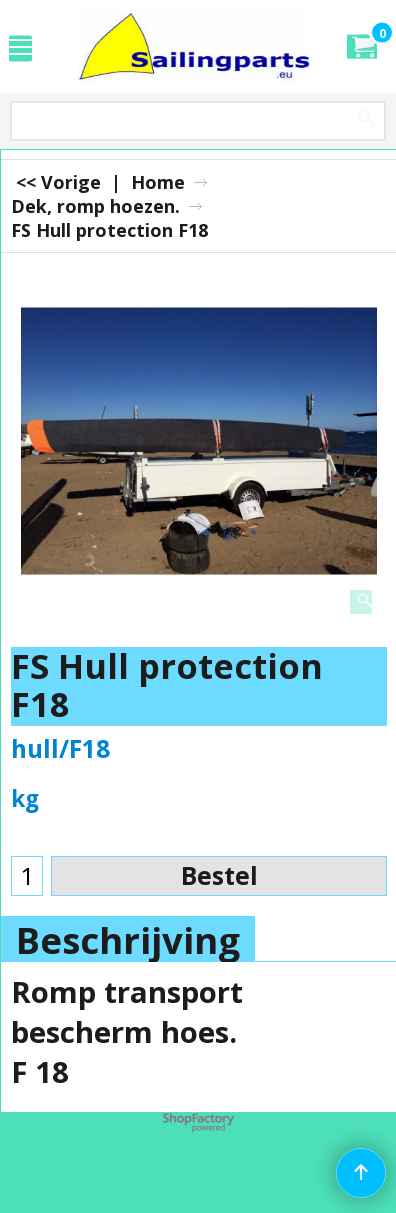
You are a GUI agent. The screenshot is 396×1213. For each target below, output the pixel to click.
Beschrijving (128, 940)
